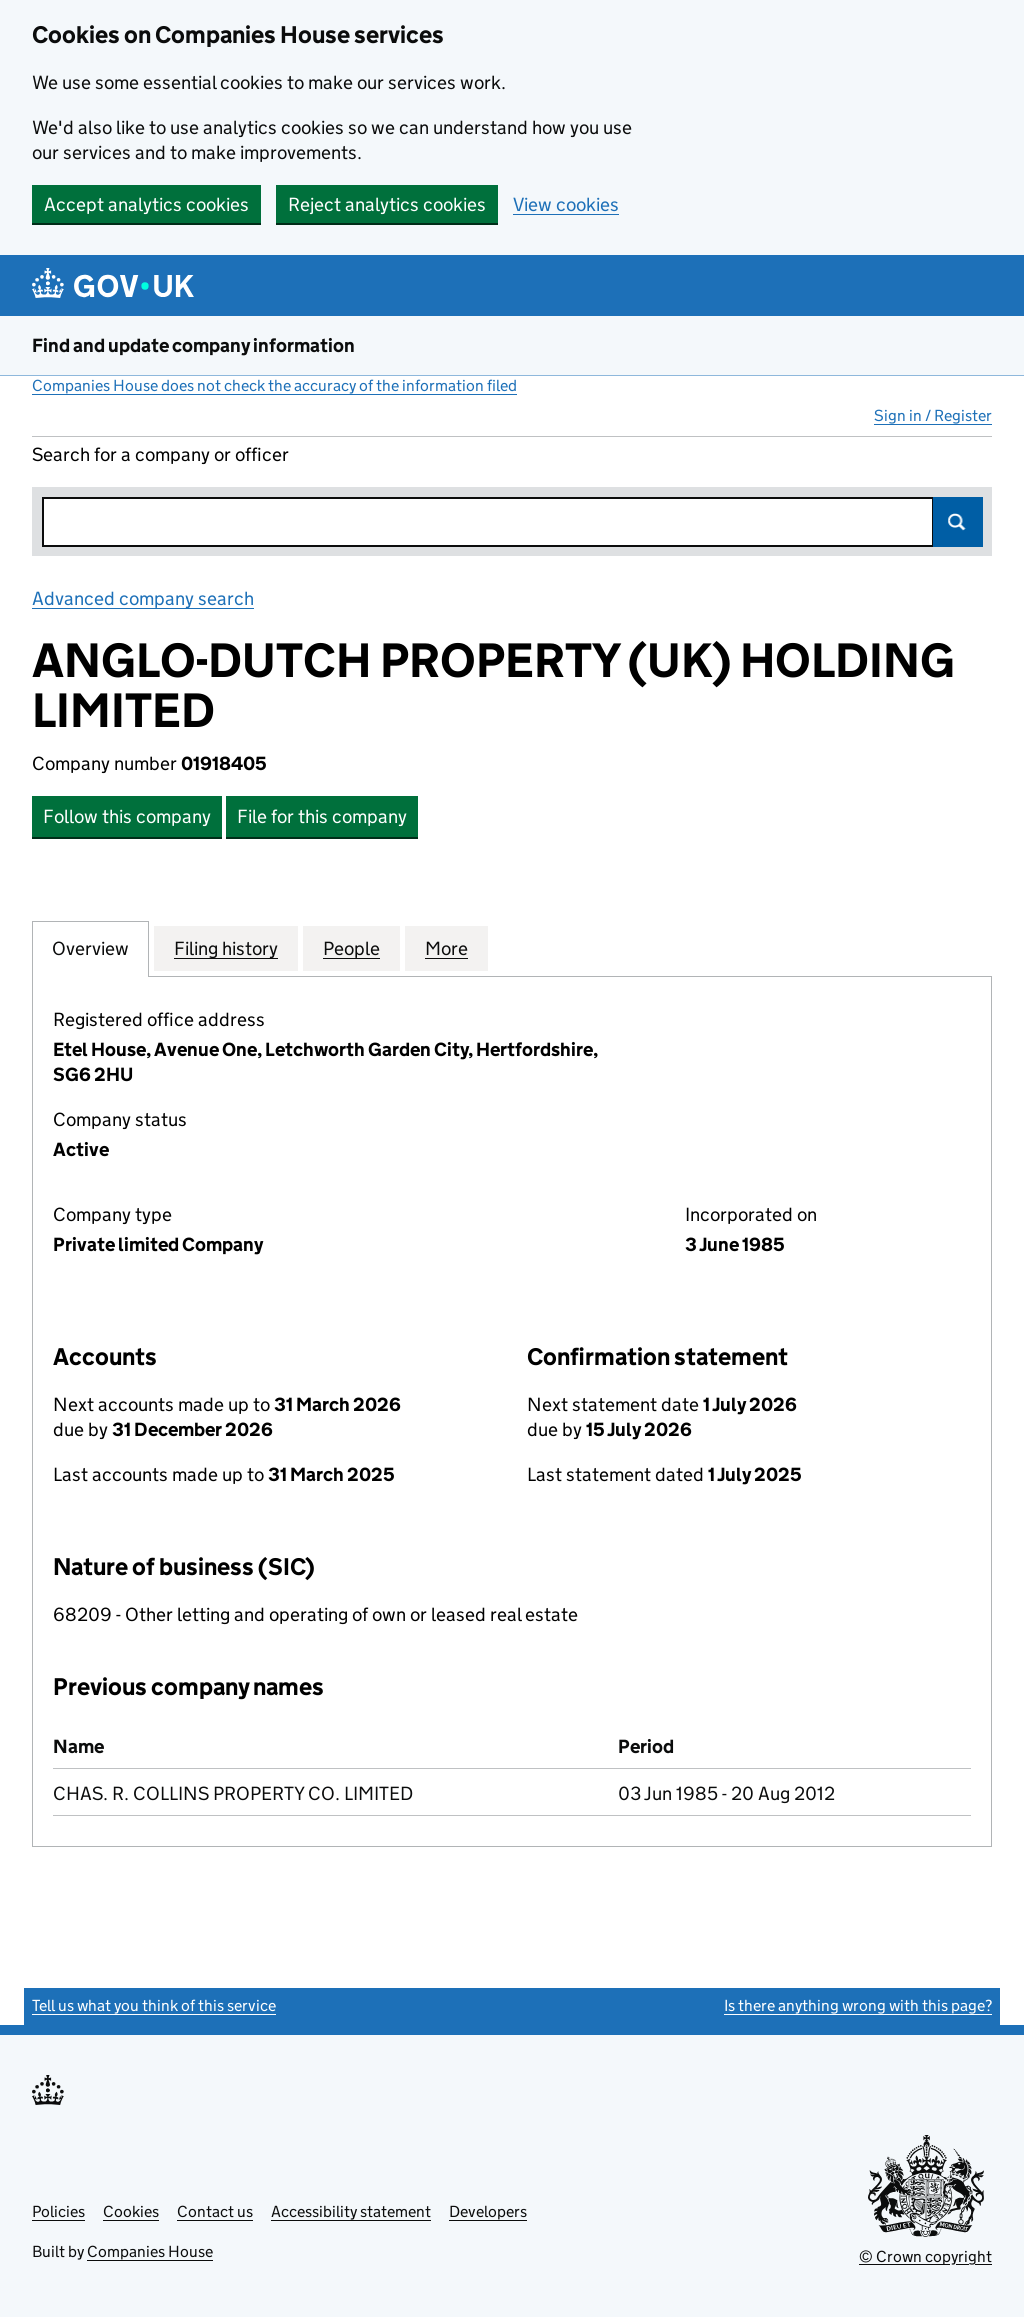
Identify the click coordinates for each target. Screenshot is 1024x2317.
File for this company (322, 816)
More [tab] (446, 948)
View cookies (566, 204)
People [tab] (351, 948)
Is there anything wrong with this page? (858, 2005)
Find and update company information (193, 345)
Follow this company (127, 816)
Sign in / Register (933, 415)
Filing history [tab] (226, 948)
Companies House (150, 2251)
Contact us (215, 2211)
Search (958, 522)
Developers (488, 2211)
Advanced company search (143, 598)
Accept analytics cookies (146, 204)
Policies (58, 2211)
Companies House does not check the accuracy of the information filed (274, 385)
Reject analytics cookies (387, 204)
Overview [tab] (90, 948)
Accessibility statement (351, 2211)
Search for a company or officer (160, 454)
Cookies (131, 2211)
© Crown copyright (925, 2256)
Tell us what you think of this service (154, 2005)
